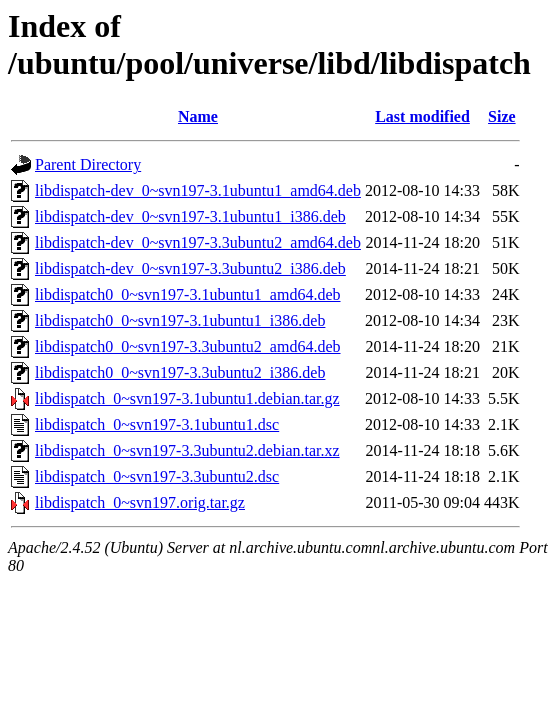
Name (198, 116)
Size (502, 116)
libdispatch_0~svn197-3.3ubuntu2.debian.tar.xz (187, 450)
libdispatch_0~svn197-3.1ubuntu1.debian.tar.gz (187, 398)
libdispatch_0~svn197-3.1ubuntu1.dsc (157, 424)
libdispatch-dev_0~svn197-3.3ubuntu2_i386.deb (190, 268)
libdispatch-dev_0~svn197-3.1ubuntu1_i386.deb (190, 216)
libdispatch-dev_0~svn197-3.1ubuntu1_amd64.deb (198, 190)
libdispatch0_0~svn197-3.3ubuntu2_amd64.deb (188, 346)
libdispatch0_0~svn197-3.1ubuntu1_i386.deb (180, 320)
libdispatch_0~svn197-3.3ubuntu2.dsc (157, 476)
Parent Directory (88, 164)
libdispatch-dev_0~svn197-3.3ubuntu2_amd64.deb (198, 242)
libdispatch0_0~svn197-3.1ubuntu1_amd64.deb (188, 294)
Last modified (422, 116)
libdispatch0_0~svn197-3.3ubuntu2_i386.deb (180, 372)
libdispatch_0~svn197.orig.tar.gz (140, 502)
